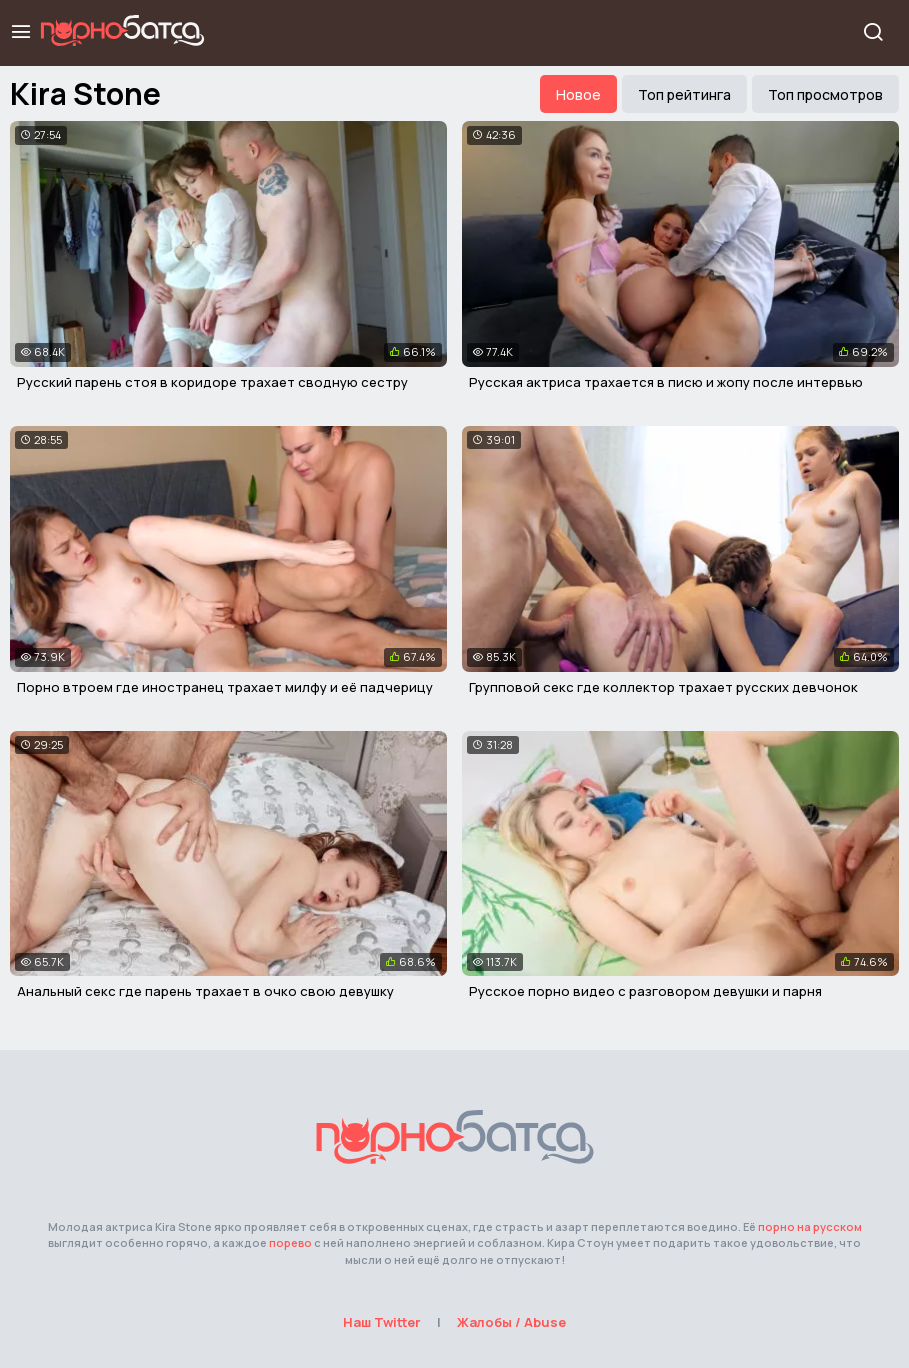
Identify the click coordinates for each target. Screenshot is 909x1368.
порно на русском (810, 1226)
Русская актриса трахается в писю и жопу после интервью (666, 382)
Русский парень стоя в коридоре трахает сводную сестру (212, 382)
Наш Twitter (382, 1322)
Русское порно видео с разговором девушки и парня (645, 991)
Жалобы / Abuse (511, 1322)
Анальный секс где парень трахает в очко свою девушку (205, 991)
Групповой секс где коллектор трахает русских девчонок (663, 687)
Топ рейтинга (684, 94)
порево (290, 1242)
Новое (578, 94)
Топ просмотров (825, 94)
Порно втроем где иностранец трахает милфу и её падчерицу (225, 687)
